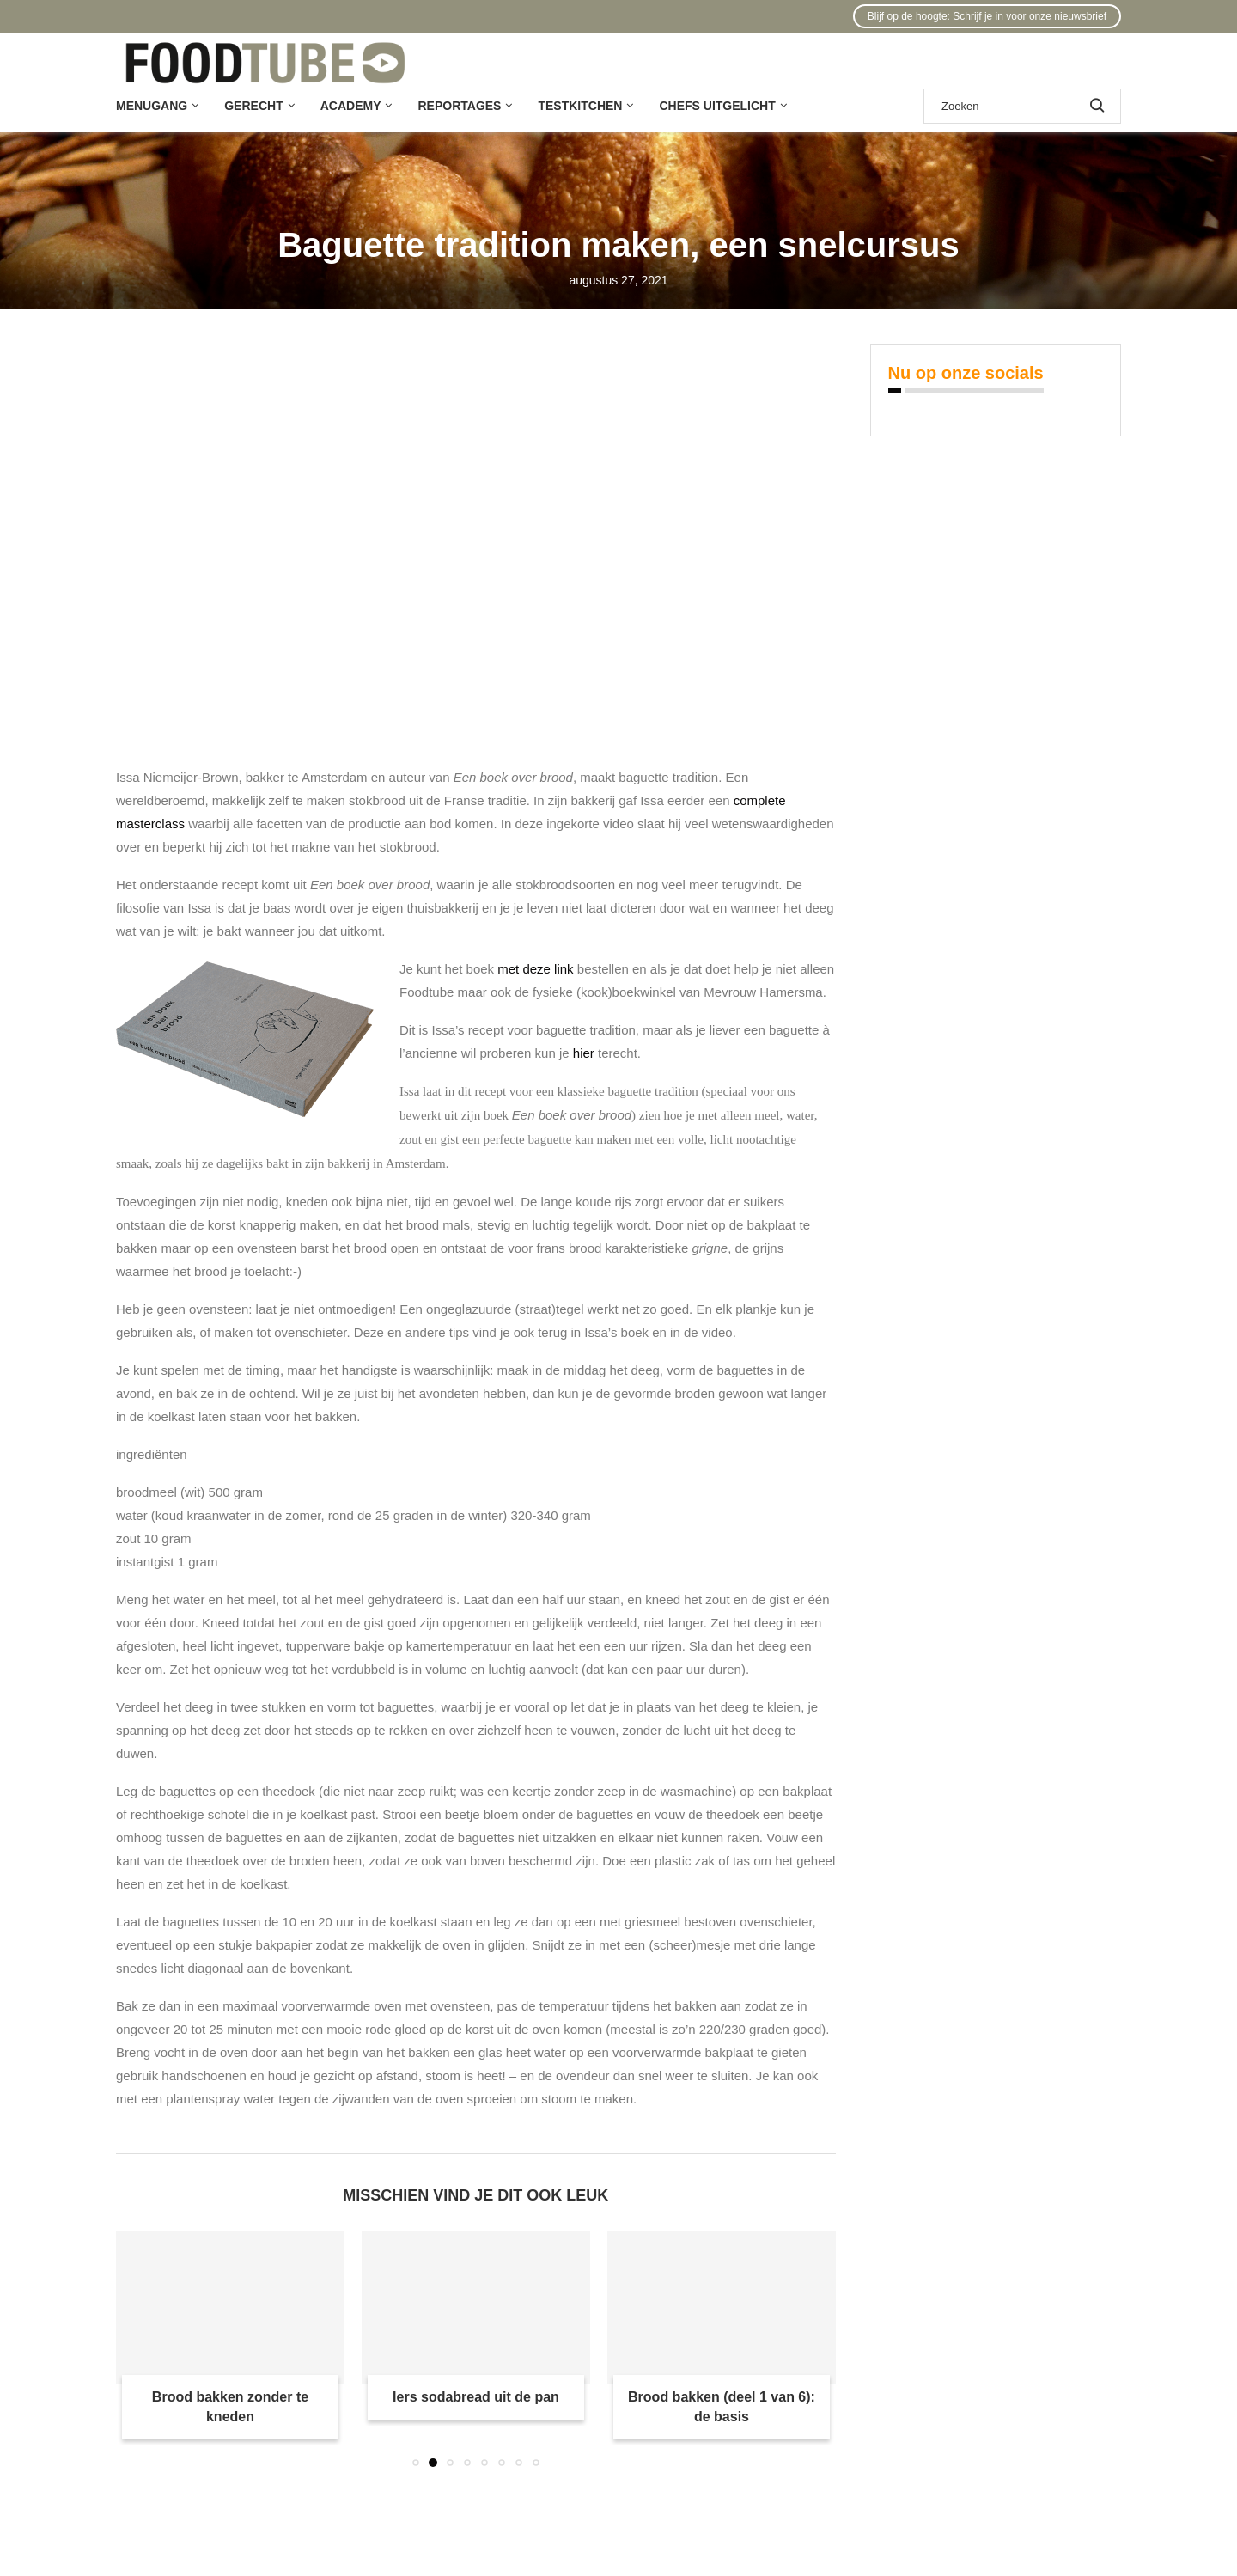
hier (583, 1053)
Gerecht (253, 106)
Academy (350, 106)
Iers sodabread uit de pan (476, 2397)
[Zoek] (1022, 106)
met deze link (535, 968)
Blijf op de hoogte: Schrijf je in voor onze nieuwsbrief (987, 16)
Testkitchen (580, 106)
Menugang (151, 106)
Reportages (459, 106)
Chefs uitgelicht (717, 106)
